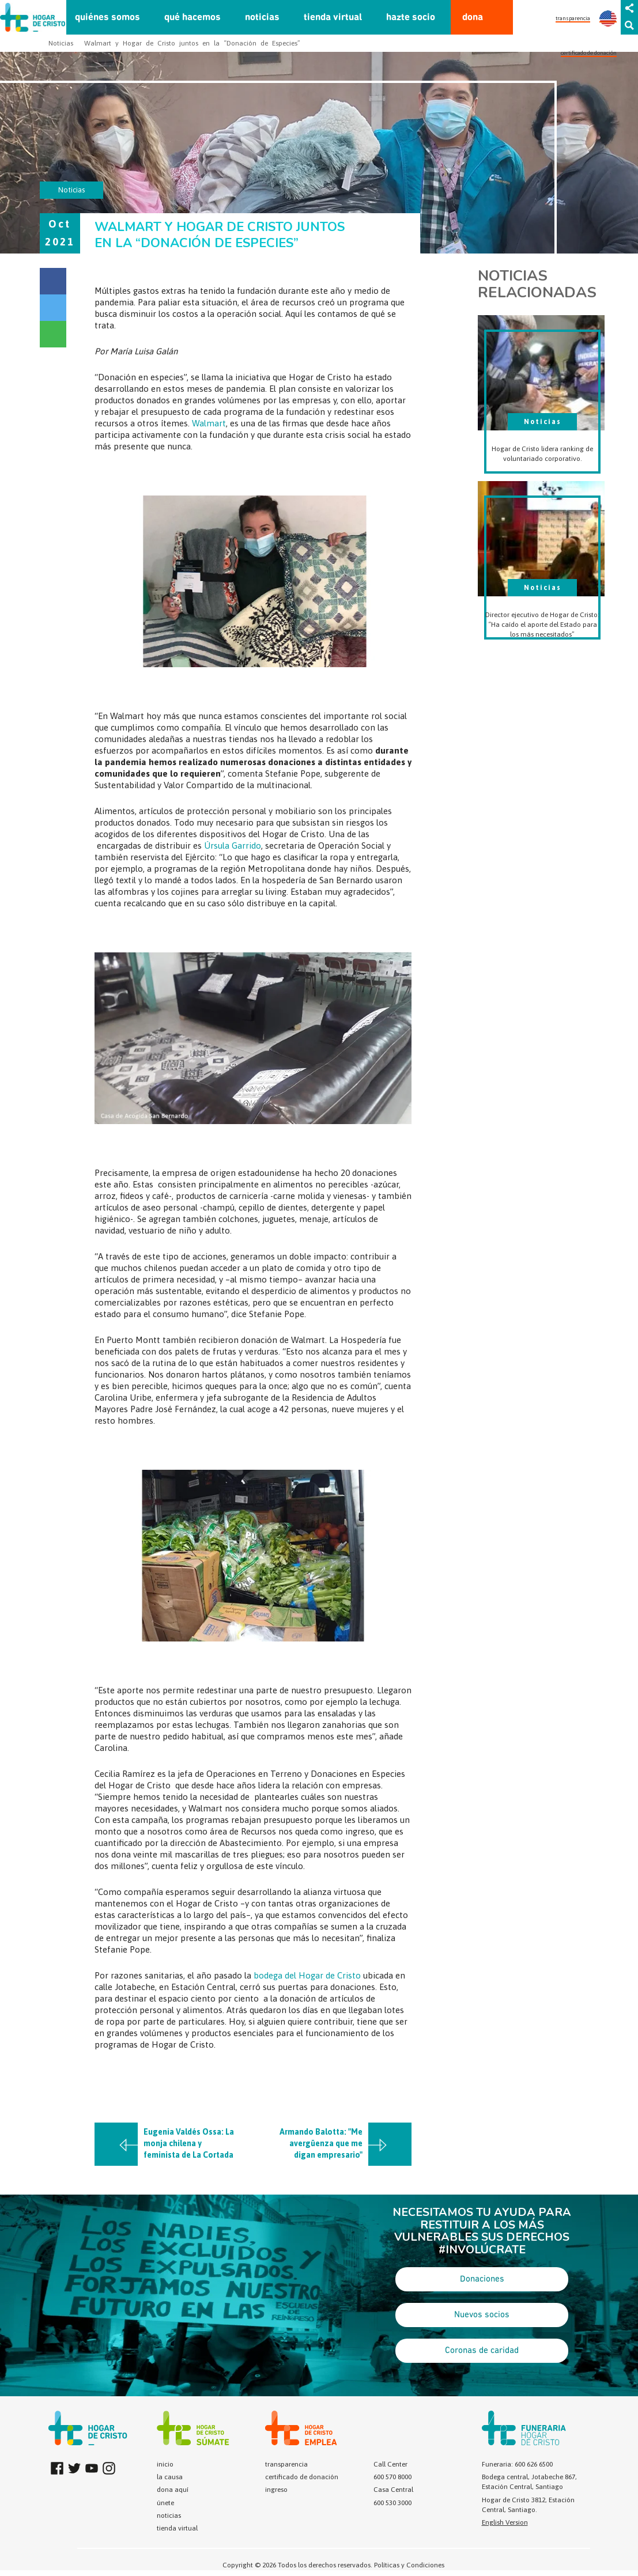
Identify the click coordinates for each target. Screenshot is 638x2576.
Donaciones (482, 2279)
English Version (505, 2522)
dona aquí (172, 2490)
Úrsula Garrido (232, 845)
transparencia (573, 18)
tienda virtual (333, 17)
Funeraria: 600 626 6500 (517, 2464)
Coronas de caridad (482, 2350)
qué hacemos (192, 17)
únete (165, 2503)
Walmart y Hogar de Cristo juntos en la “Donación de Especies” (192, 43)
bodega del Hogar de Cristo (307, 1975)
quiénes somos (107, 17)
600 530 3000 (392, 2503)
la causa (170, 2477)
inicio (165, 2464)
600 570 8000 (392, 2477)
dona (472, 17)
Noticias (60, 43)
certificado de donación (589, 53)
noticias (262, 17)
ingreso (276, 2490)
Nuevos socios (481, 2315)
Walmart (209, 423)
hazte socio (410, 17)
